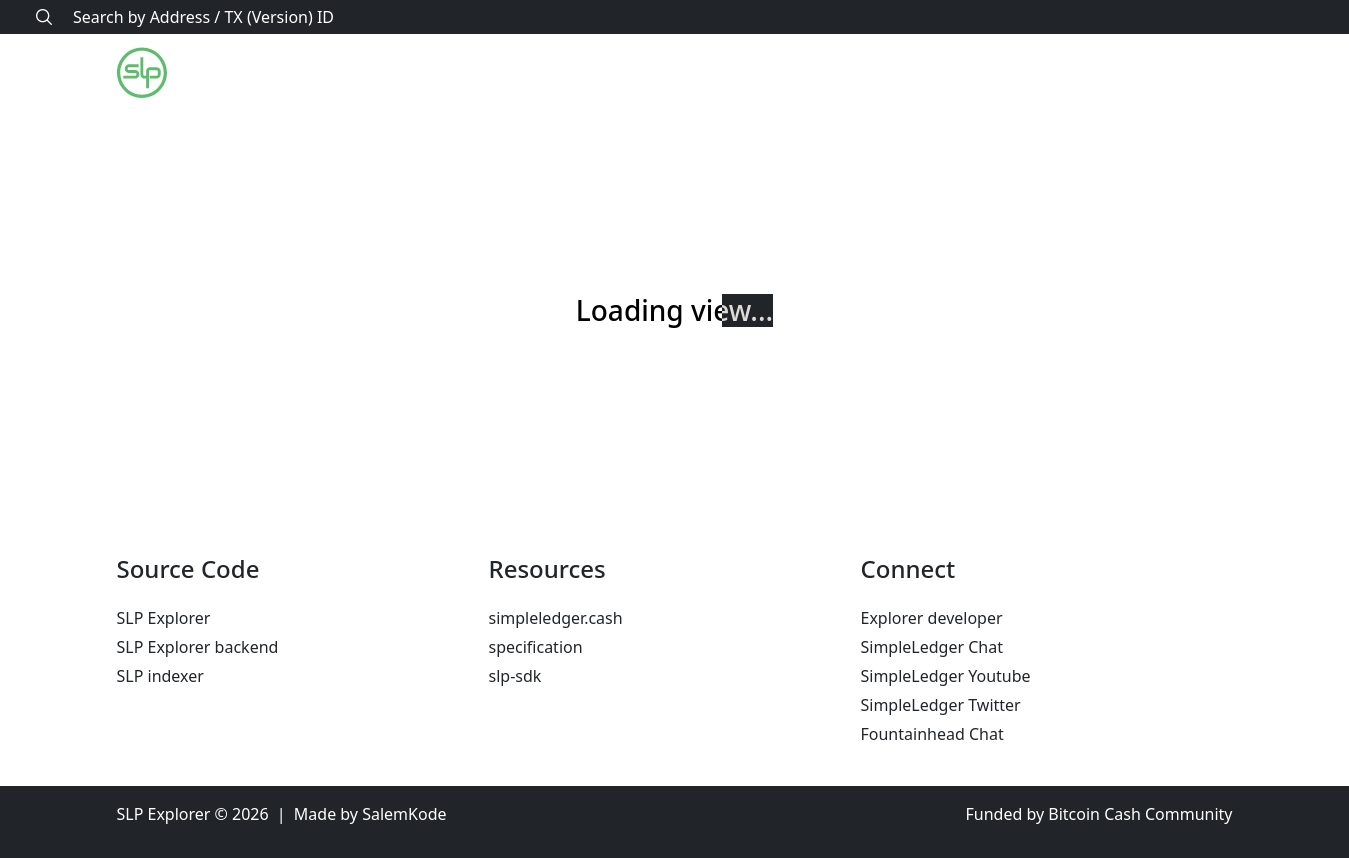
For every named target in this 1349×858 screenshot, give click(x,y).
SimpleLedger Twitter (941, 705)
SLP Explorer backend (198, 647)
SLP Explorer (164, 618)
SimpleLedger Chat (932, 647)
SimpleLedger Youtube (946, 676)
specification (536, 647)
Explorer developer (932, 618)
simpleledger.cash (556, 618)
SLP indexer (160, 676)
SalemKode (404, 814)
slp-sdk (515, 676)
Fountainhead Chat (932, 734)
